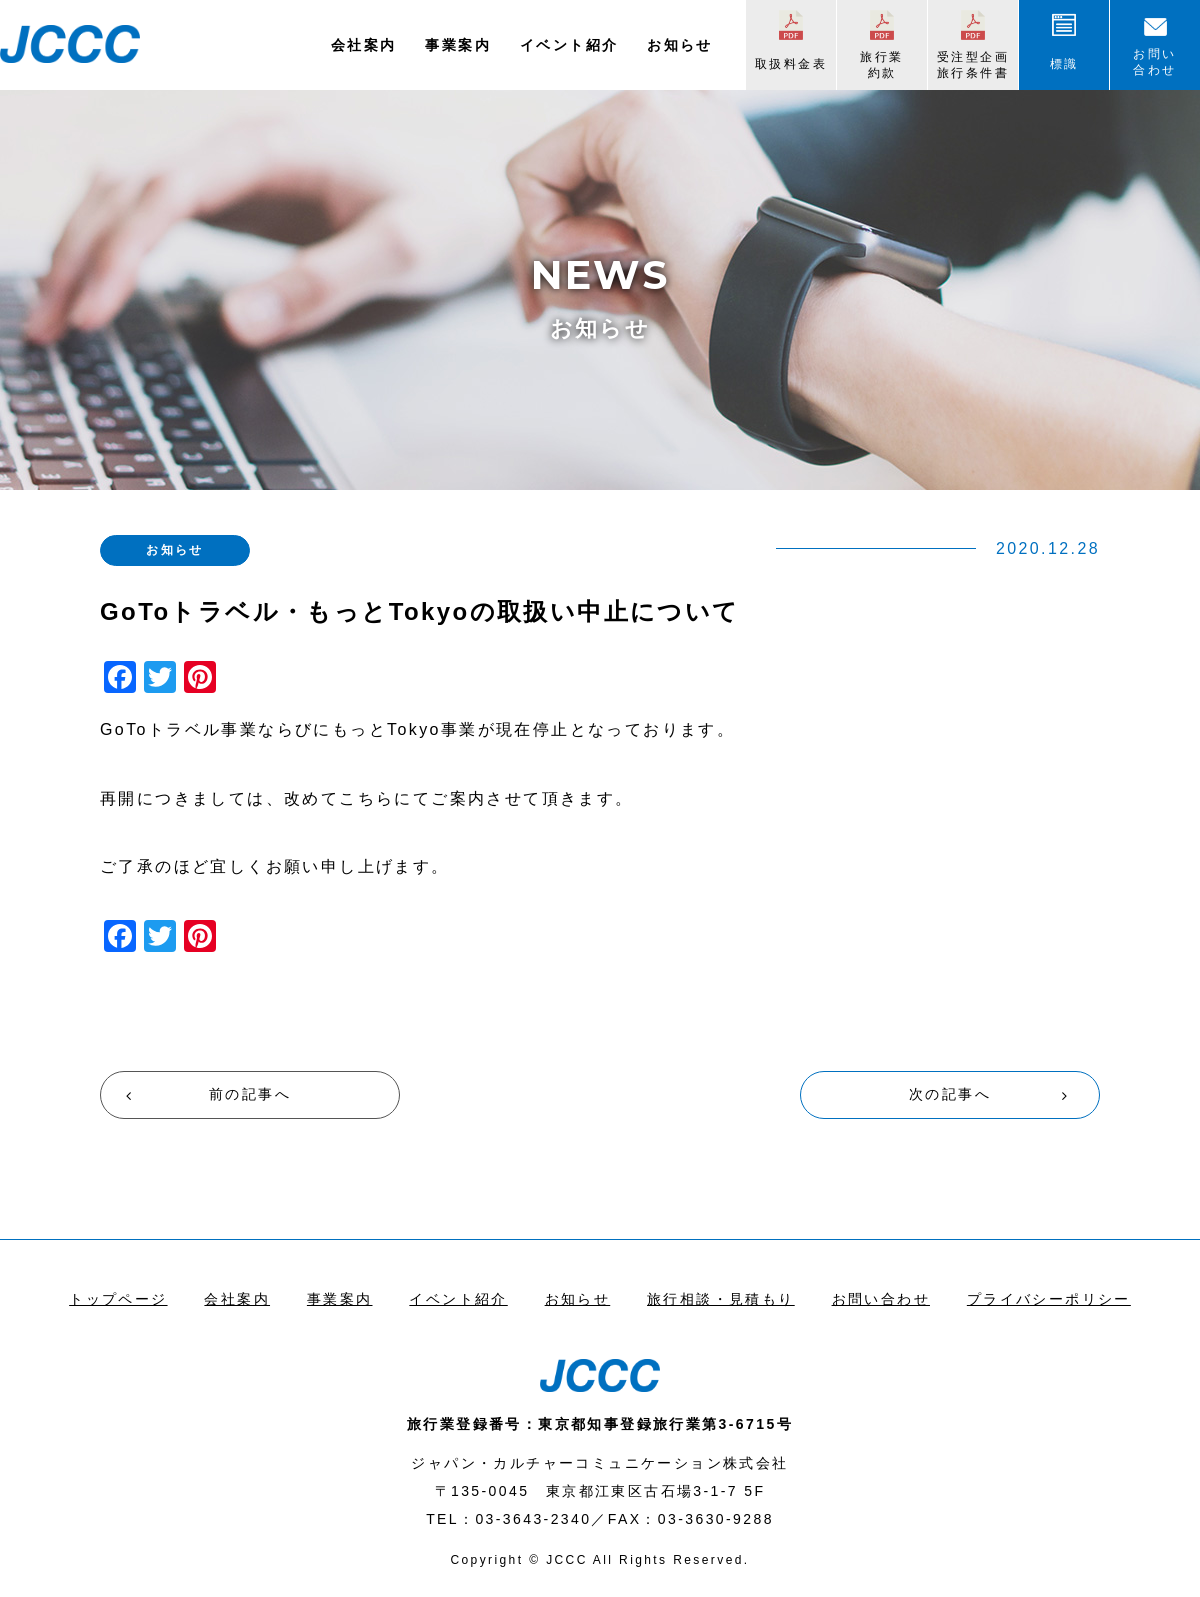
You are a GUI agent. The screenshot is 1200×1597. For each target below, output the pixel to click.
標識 (1064, 64)
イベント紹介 (569, 45)
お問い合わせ (1154, 62)
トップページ (118, 1299)
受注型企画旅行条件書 (973, 65)
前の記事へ (250, 1094)
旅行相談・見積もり (721, 1299)
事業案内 (458, 45)
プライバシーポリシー (1049, 1299)
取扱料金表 (791, 64)
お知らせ (680, 45)
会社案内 (364, 45)
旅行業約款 (881, 65)
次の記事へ (950, 1094)
